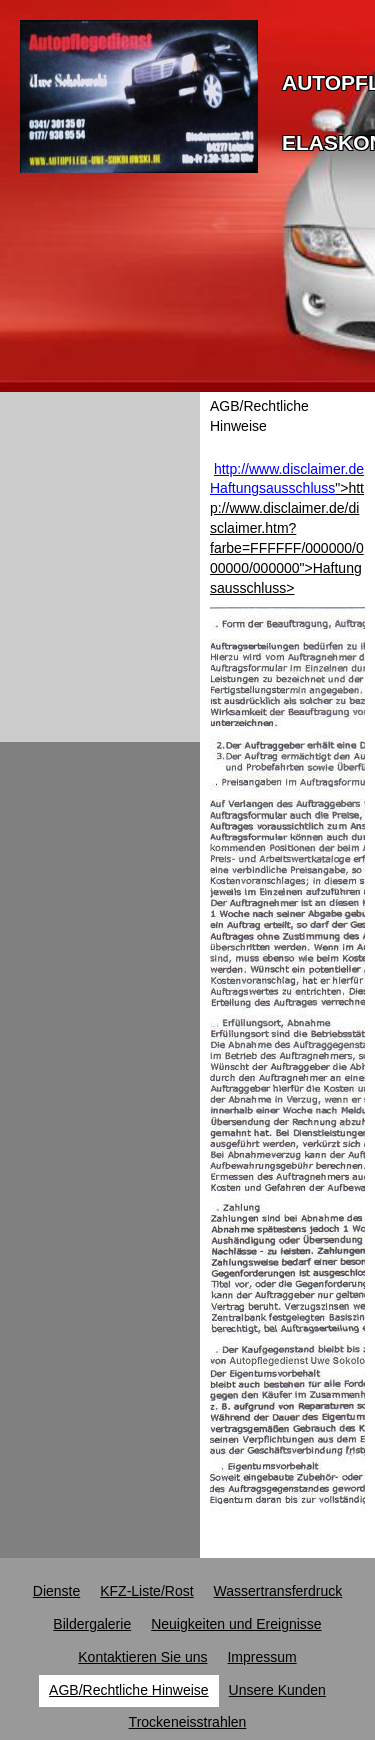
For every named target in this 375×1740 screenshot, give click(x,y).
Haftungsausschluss (272, 488)
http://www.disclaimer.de (289, 469)
